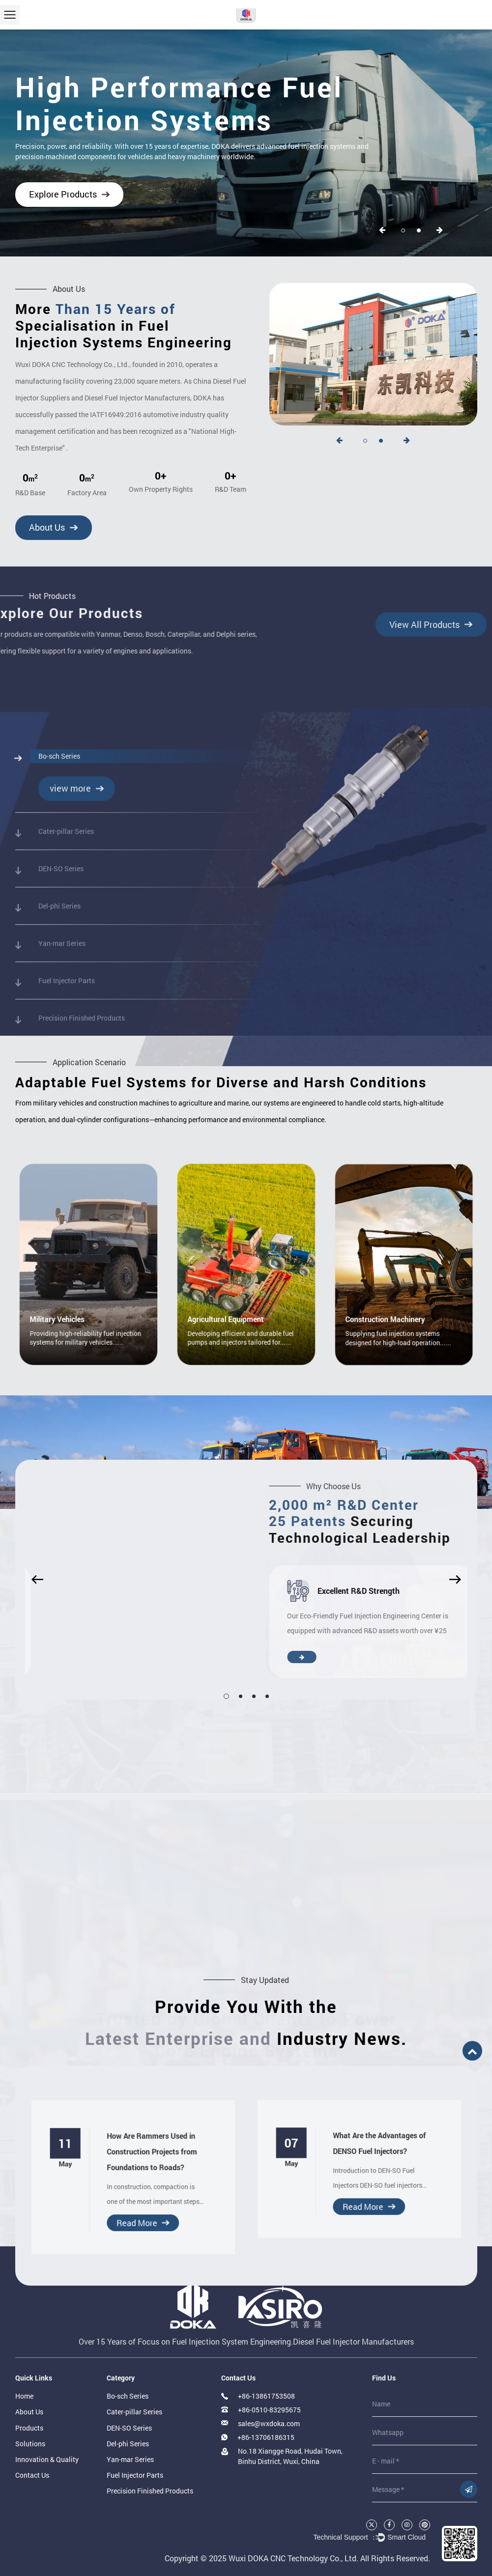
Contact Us (32, 2475)
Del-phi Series (128, 2443)
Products (29, 2428)
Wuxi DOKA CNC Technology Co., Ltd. (293, 2558)
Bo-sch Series (127, 2396)
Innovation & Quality (47, 2459)
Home (24, 2396)
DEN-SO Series (129, 2428)
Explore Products (63, 194)
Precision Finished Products (150, 2490)
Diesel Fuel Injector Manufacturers (353, 2341)
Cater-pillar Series (134, 2411)
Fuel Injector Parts (135, 2475)
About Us (42, 527)
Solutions (30, 2443)
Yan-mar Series (130, 2459)
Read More (135, 2196)
